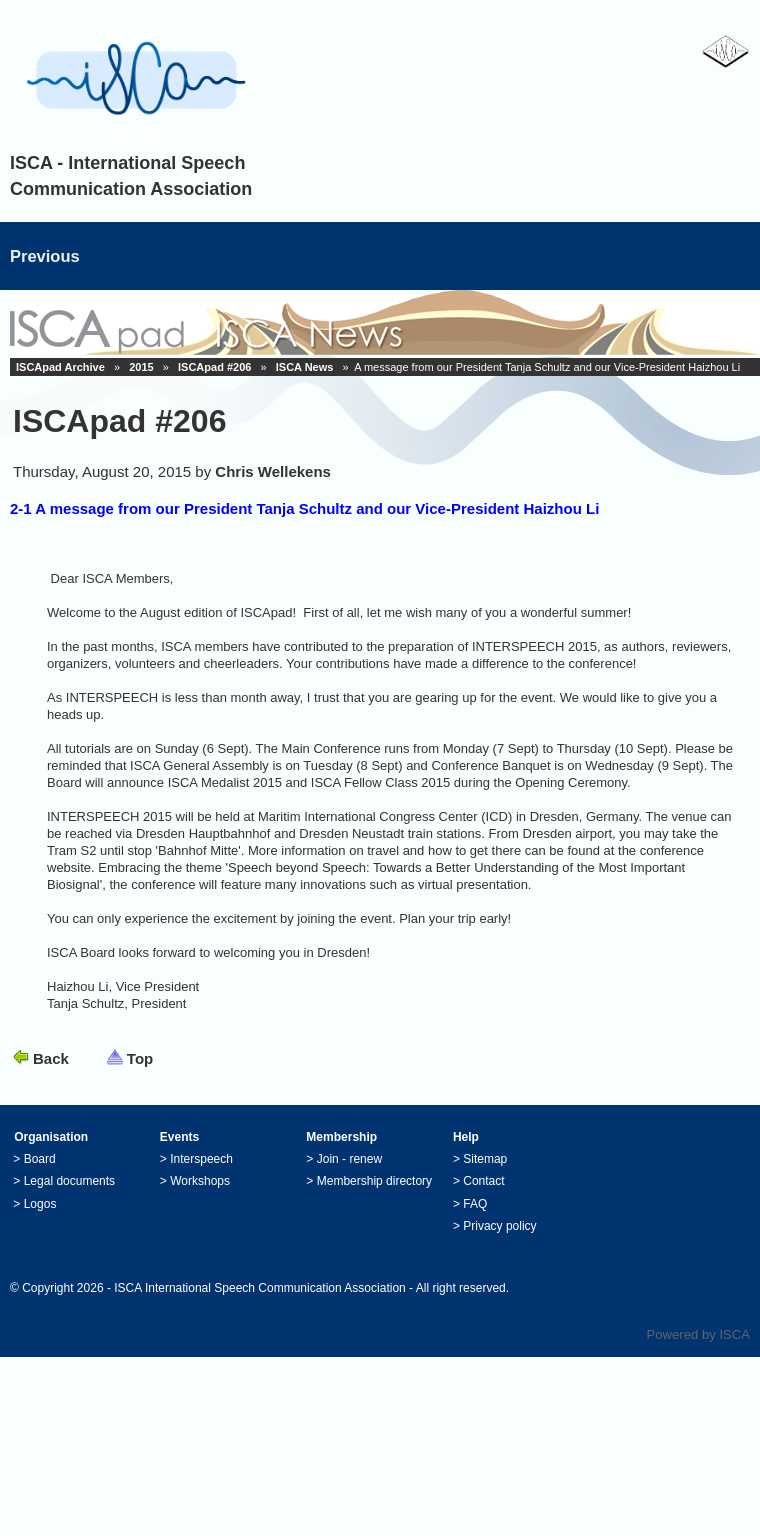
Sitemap (485, 1159)
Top (140, 1058)
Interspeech (201, 1159)
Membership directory (374, 1181)
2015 (141, 367)
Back (51, 1058)
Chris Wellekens (273, 471)
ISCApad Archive (60, 367)
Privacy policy (499, 1226)
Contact (483, 1181)
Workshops (200, 1181)
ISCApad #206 (214, 367)
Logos (40, 1204)
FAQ (475, 1204)
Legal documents (69, 1181)
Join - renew (349, 1159)
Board (40, 1159)
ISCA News (305, 367)
